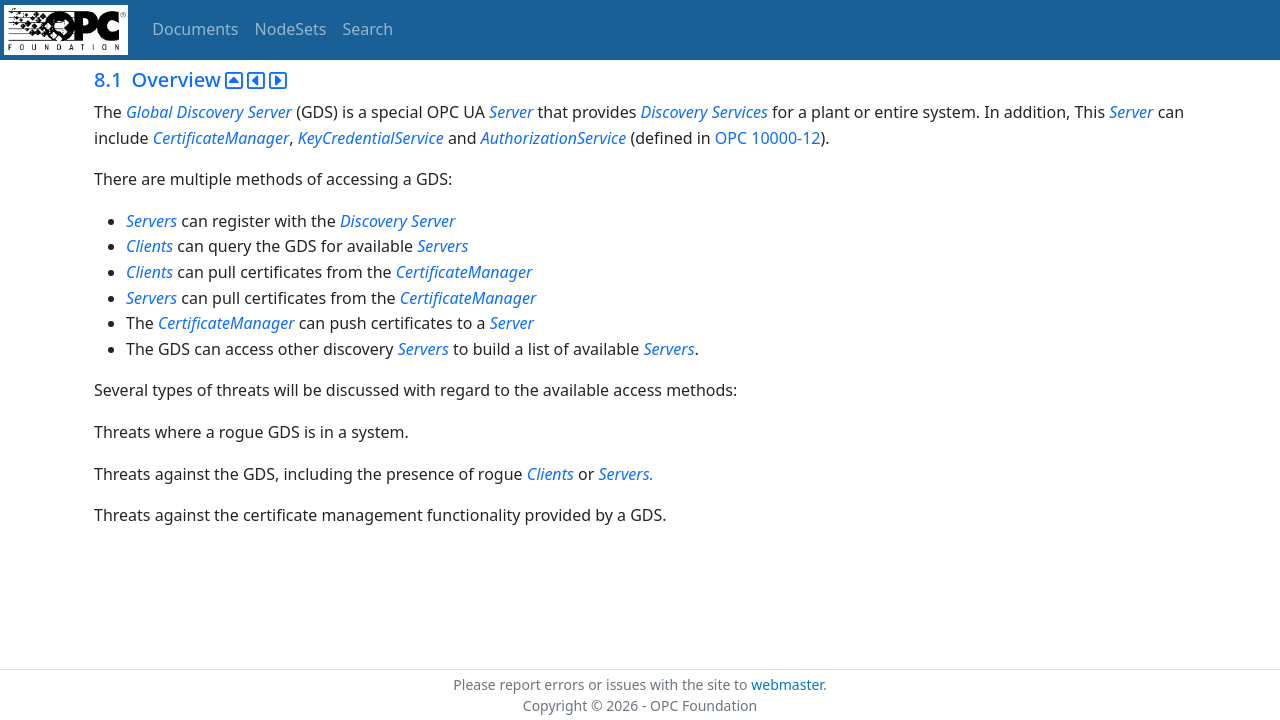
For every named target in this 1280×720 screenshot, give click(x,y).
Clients (149, 246)
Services (740, 112)
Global (149, 112)
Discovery (210, 112)
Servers (151, 221)
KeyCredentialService (371, 138)
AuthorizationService (554, 138)
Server (270, 112)
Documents (195, 29)
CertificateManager (221, 138)
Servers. (625, 474)
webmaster (787, 684)
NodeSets (291, 29)
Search (368, 29)
